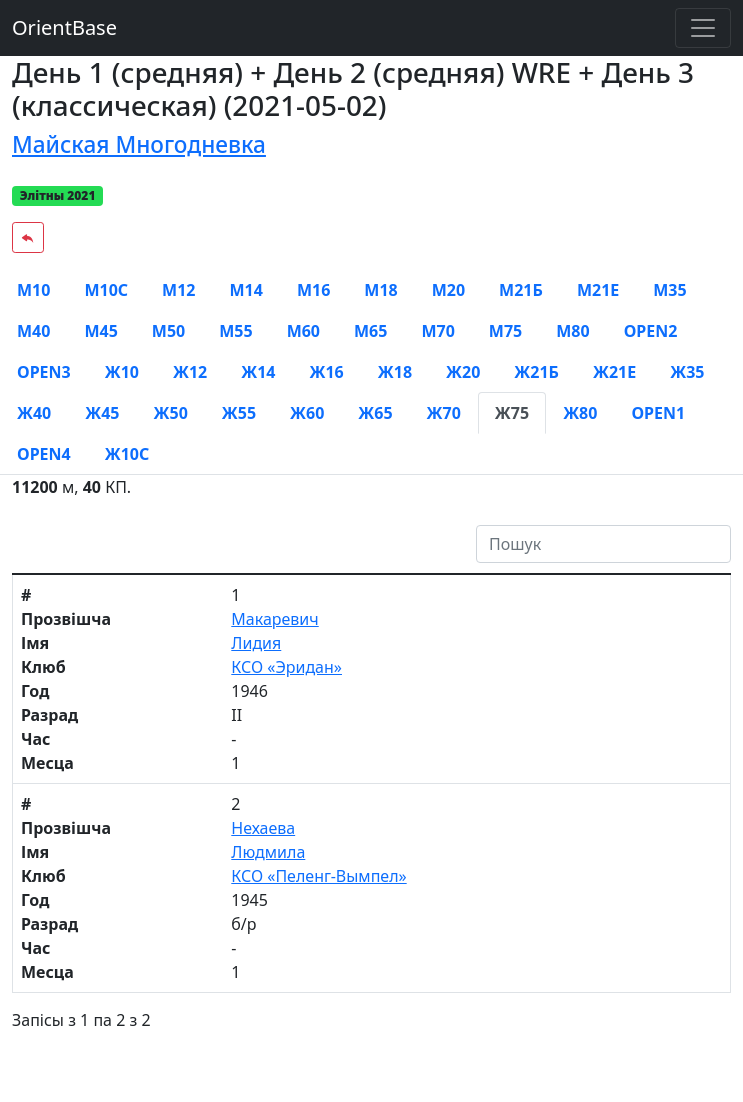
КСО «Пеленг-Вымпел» (318, 876)
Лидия (256, 643)
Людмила (268, 852)
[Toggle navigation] (703, 28)
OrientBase (64, 27)
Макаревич (274, 619)
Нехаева (263, 828)
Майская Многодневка (139, 144)
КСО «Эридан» (286, 667)
